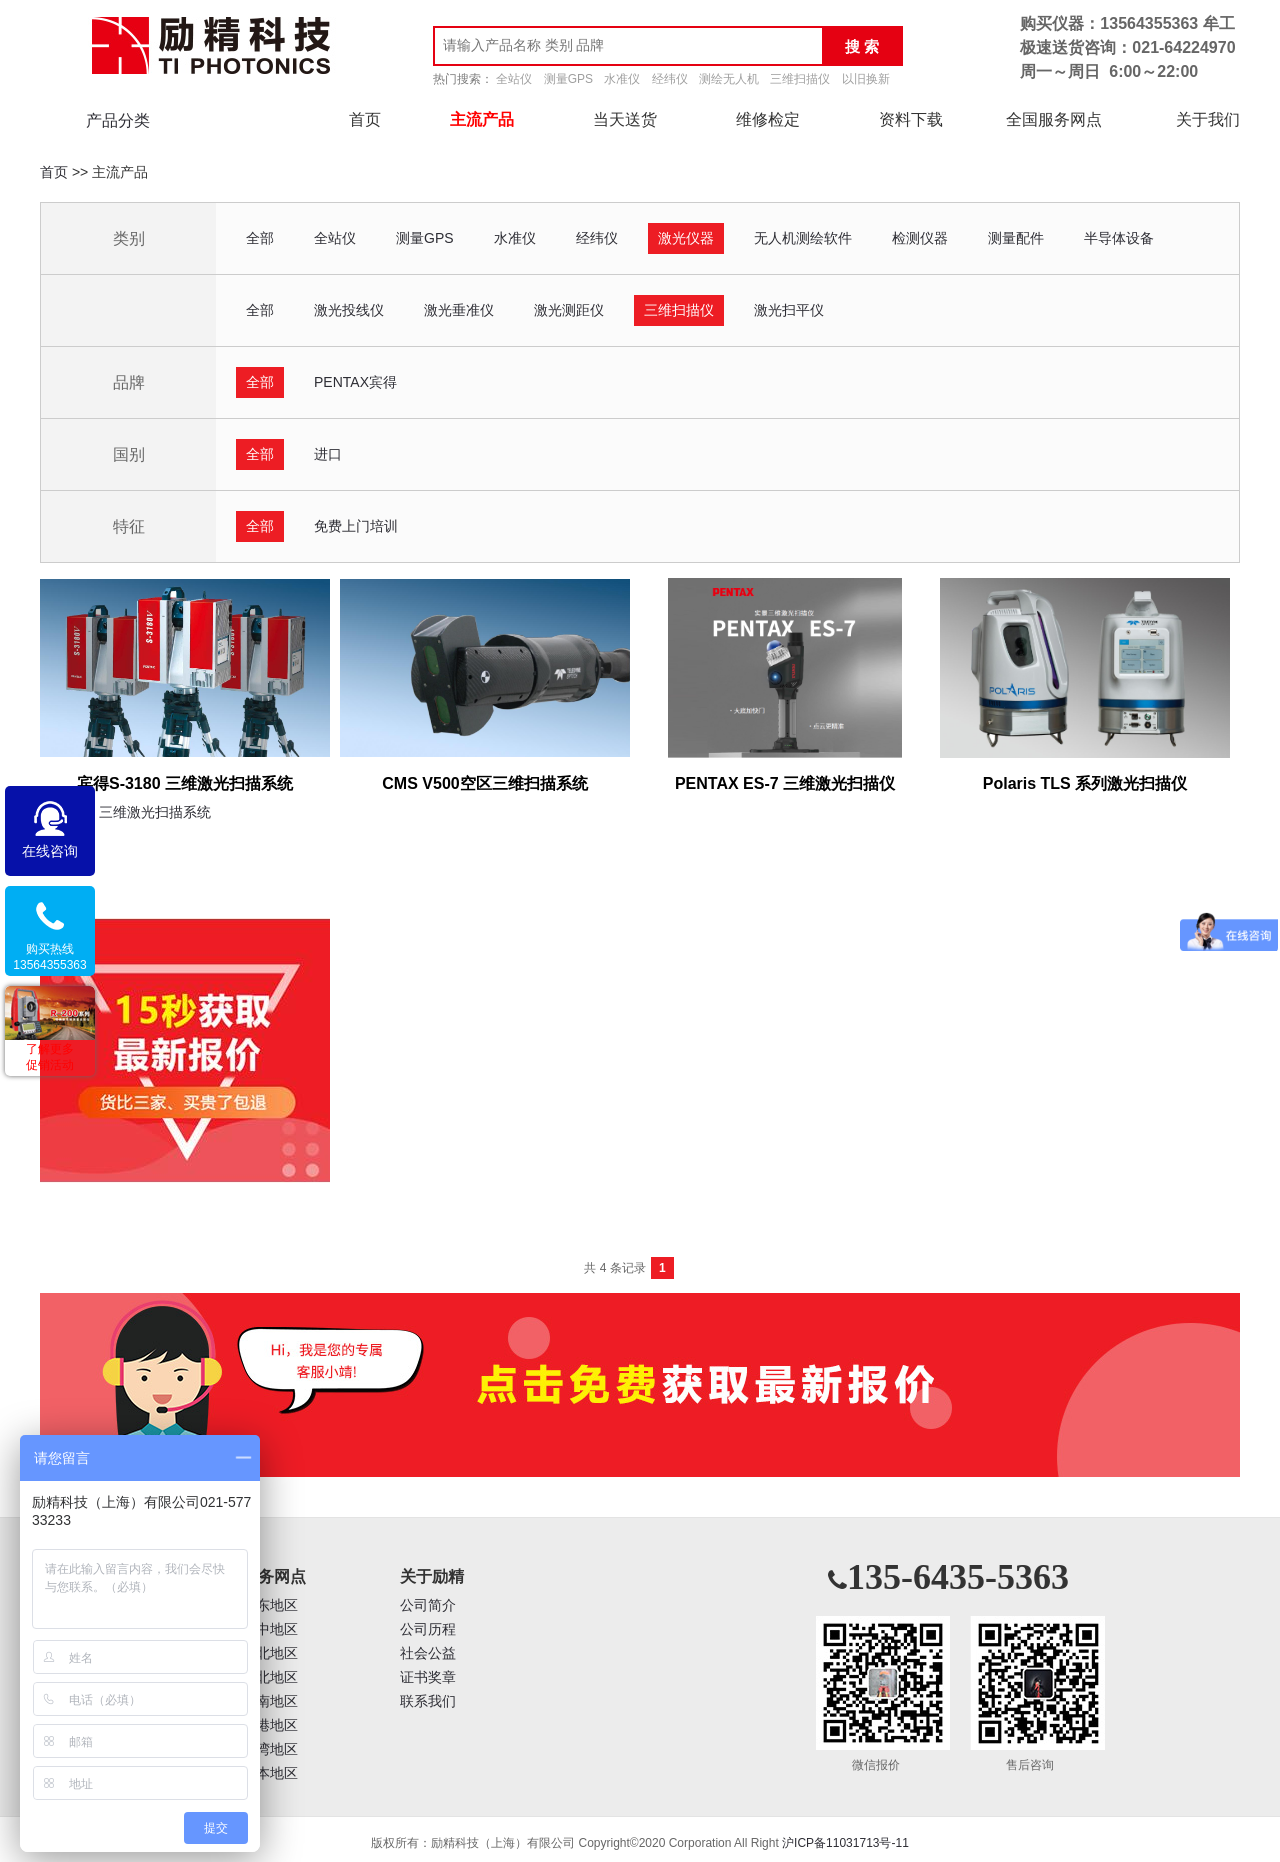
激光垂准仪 (459, 310)
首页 (365, 119)
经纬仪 (670, 79)
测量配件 (1016, 238)
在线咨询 (50, 851)
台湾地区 (270, 1749)
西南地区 (270, 1701)
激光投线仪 (349, 310)
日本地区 (270, 1773)
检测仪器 (920, 238)
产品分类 (118, 120)
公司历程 (428, 1629)
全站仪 (514, 79)
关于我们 (1208, 119)
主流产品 (482, 119)
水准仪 (622, 79)
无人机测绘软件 (803, 238)
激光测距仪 (569, 310)
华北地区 (270, 1653)
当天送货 (625, 119)
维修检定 (768, 119)
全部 (260, 238)
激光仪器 (686, 238)
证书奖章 (428, 1677)
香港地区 (270, 1725)
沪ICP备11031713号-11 (845, 1843)
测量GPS (568, 79)
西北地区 (270, 1677)
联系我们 (428, 1701)
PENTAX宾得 (355, 382)
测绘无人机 (729, 79)
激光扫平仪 (789, 310)
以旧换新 (866, 79)
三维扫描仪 (800, 79)
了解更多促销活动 (50, 1057)
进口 (328, 454)
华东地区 (270, 1605)
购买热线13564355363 (49, 957)
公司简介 (428, 1605)
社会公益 (428, 1653)
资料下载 (911, 119)
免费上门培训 (356, 526)
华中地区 (270, 1629)
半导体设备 (1119, 238)
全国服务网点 (1054, 119)
